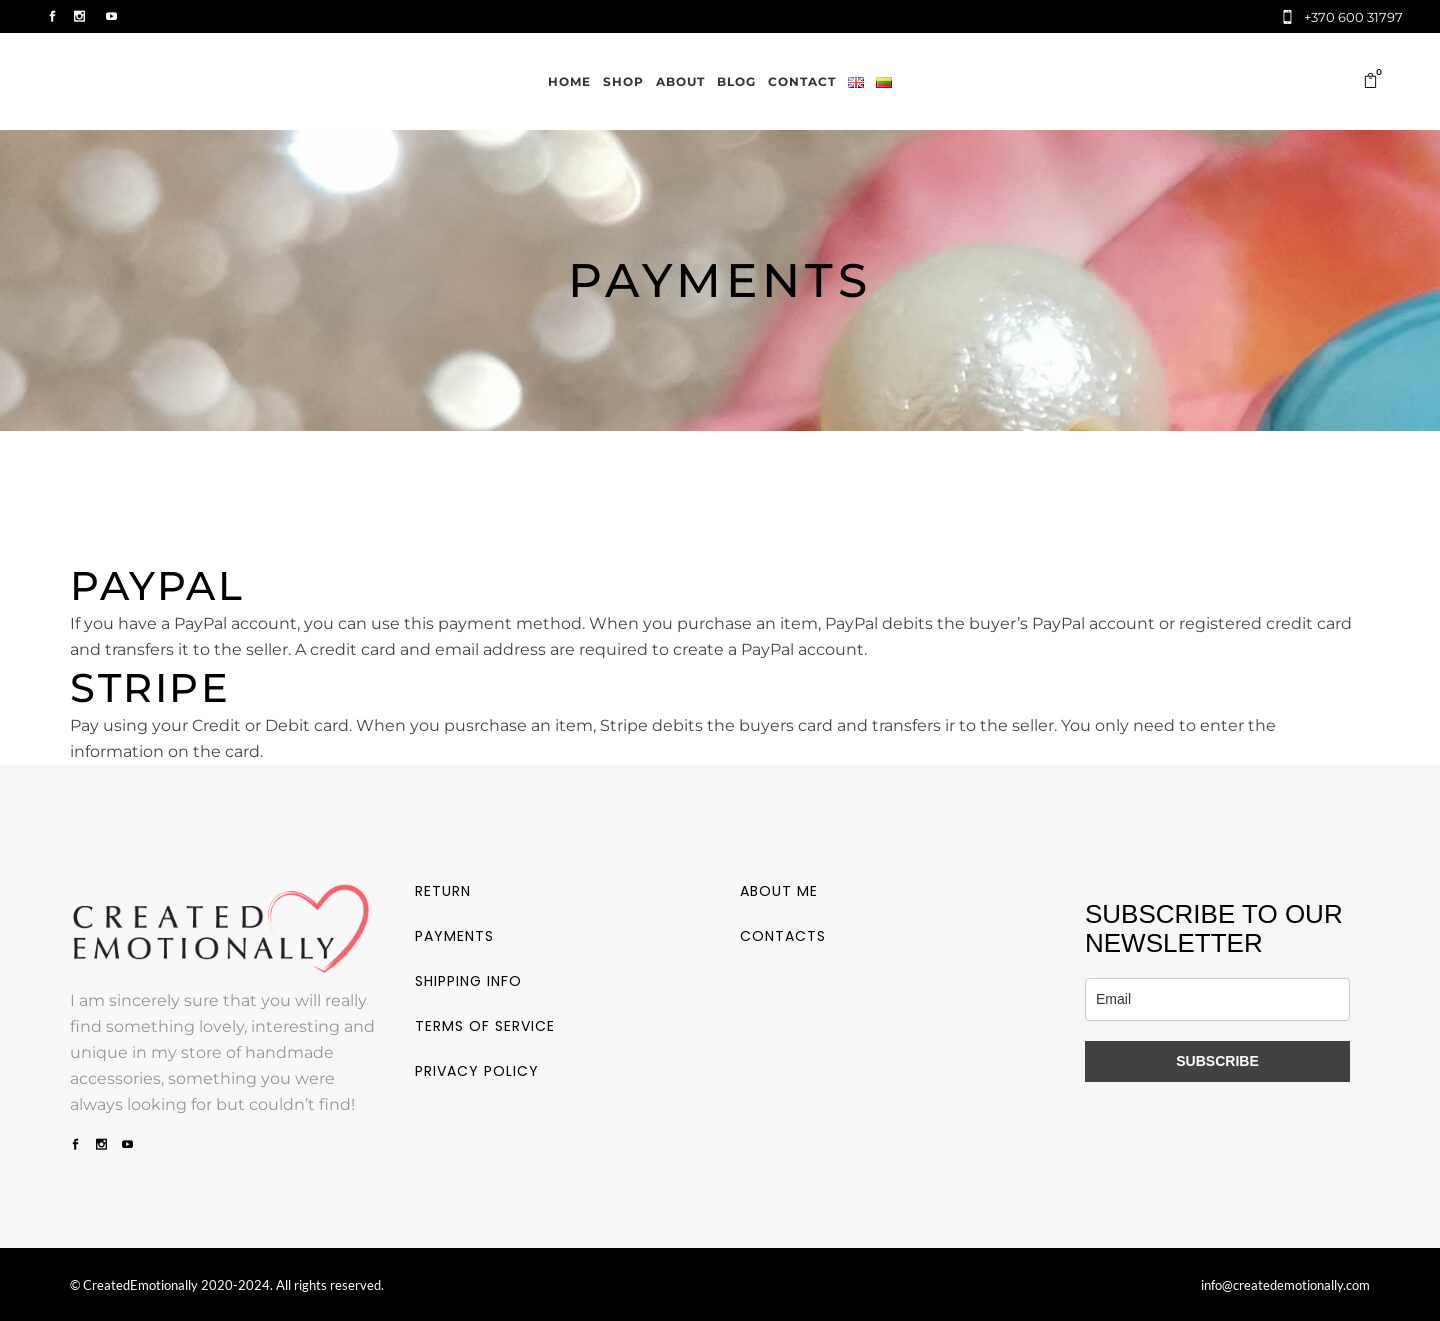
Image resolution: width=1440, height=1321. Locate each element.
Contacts (783, 936)
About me (779, 891)
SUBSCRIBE (1217, 1061)
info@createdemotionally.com (1285, 1285)
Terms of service (485, 1026)
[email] (1217, 999)
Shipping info (468, 981)
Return (443, 891)
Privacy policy (477, 1071)
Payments (454, 936)
